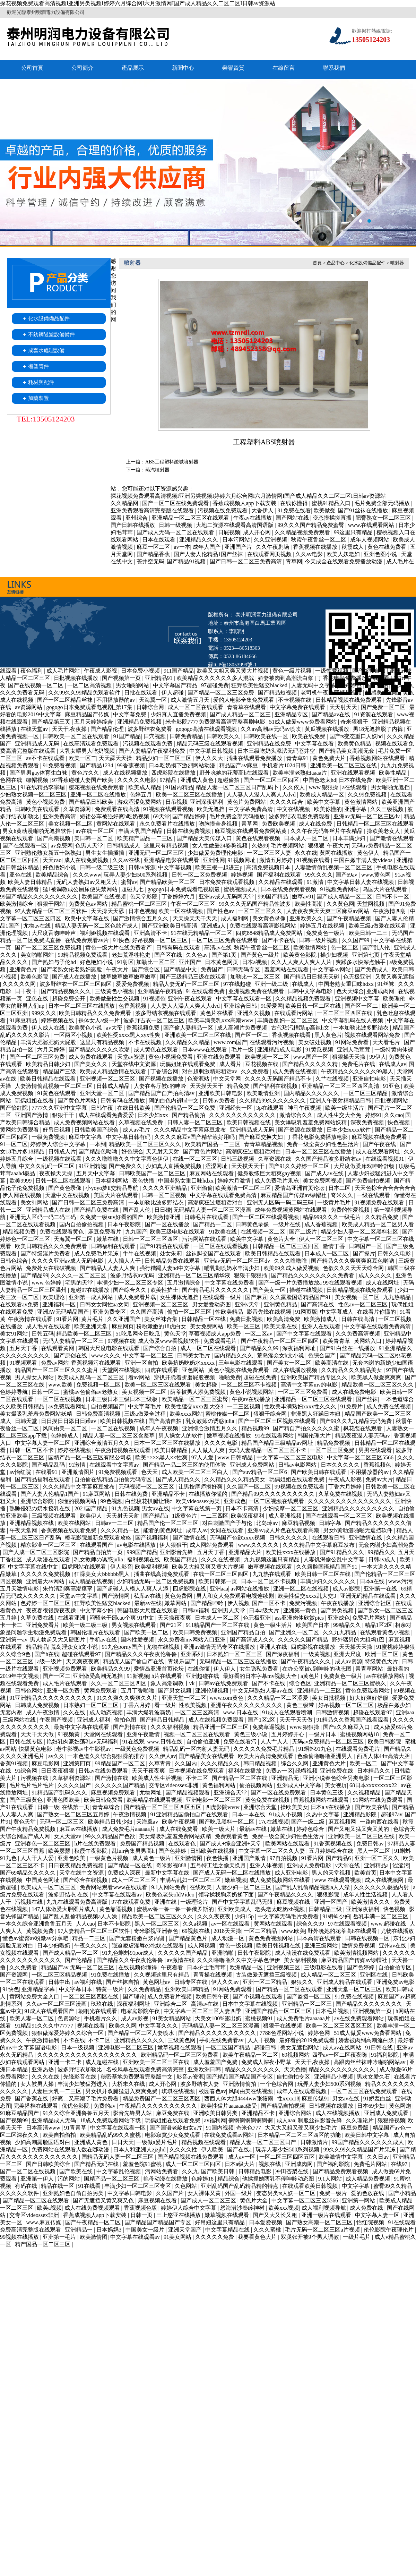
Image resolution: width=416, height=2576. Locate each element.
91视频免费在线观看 (380, 1202)
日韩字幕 (331, 1523)
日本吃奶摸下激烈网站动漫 (183, 765)
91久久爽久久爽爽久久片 (127, 1698)
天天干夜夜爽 (149, 1771)
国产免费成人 (372, 969)
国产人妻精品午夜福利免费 (153, 751)
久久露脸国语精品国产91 (301, 1297)
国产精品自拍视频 (283, 2106)
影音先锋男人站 (133, 2113)
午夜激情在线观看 (31, 1319)
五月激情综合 (184, 1283)
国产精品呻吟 (207, 1603)
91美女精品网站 (172, 2018)
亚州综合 (137, 518)
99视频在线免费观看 (300, 1487)
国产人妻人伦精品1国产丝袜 (209, 554)
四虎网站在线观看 (84, 1567)
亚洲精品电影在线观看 (172, 860)
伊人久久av (225, 1982)
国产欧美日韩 (218, 2171)
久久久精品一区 (121, 1530)
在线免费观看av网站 (229, 2135)
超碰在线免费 (260, 1377)
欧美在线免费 (309, 736)
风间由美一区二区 (65, 1428)
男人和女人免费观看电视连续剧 (235, 1596)
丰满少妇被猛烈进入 (83, 2084)
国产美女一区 (269, 1290)
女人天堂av (68, 1836)
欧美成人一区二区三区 (48, 1887)
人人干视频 (262, 2040)
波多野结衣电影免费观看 (300, 816)
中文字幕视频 (175, 867)
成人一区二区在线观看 (196, 707)
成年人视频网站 (370, 540)
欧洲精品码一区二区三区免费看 (180, 2055)
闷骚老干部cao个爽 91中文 (122, 1618)
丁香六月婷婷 (345, 1487)
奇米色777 (249, 2128)
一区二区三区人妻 (270, 853)
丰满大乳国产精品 (141, 831)
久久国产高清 (147, 1312)
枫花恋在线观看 (363, 1428)
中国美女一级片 (145, 2230)
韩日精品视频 (260, 1763)
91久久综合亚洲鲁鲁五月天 (77, 2113)
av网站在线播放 (250, 1589)
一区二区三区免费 (333, 1450)
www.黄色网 (376, 875)
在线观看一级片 (222, 1297)
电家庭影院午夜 (141, 2011)
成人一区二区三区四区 (193, 2164)
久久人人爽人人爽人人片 (302, 962)
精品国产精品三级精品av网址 (277, 1443)
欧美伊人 (91, 1516)
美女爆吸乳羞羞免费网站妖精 (311, 1122)
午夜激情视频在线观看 (123, 1450)
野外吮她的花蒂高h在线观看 (234, 773)
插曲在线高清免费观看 (162, 1574)
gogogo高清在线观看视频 (207, 729)
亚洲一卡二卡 (65, 2062)
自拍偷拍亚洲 (203, 1742)
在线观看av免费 (20, 1304)
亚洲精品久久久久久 (139, 2040)
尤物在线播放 (397, 1931)
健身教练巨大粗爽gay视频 (269, 1173)
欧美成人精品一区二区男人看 (378, 1224)
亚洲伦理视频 (212, 1691)
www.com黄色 (227, 1698)
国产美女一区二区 (290, 1363)
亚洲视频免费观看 (65, 1669)
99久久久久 (319, 875)
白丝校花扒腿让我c (149, 1501)
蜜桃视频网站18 (360, 1734)
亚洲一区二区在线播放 (98, 794)
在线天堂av (34, 729)
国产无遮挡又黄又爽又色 (104, 2200)
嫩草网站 (176, 1603)
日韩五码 (43, 1334)
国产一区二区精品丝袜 (65, 700)
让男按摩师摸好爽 (201, 1487)
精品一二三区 (89, 1938)
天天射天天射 (163, 1151)
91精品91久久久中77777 (45, 2026)
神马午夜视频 (305, 1108)
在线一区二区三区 (195, 1159)
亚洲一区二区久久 (377, 1858)
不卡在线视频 (145, 1042)
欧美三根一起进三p (219, 867)
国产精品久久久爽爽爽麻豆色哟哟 (353, 1261)
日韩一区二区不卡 (32, 1450)
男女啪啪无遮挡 (391, 787)
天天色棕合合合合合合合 (385, 1188)
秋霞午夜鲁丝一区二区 (319, 540)
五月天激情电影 (20, 1589)
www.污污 (400, 1581)
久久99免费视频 (368, 794)
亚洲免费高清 (60, 816)
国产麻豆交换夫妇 (261, 1137)
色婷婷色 (351, 685)
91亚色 (392, 1086)
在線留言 (283, 68)
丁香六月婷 (137, 1705)
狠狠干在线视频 (283, 2026)
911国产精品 (179, 671)
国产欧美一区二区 (147, 1632)
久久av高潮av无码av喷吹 (271, 729)
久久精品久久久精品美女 (352, 1370)
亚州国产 (190, 962)
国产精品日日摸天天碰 (312, 977)
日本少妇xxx (154, 1115)
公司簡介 (82, 68)
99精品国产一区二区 (120, 1763)
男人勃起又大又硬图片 (58, 1640)
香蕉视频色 (377, 1465)
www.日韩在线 (165, 1742)
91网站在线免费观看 (378, 1800)
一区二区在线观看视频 (221, 1246)
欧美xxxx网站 (186, 1414)
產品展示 (133, 68)
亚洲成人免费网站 (253, 1465)
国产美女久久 (91, 1064)
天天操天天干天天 (195, 918)
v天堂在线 (348, 1865)
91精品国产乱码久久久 (60, 1792)
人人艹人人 (274, 1742)
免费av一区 (279, 1771)
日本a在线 (373, 1581)
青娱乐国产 (182, 1661)
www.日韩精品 (235, 1457)
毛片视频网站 (288, 845)
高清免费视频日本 (269, 867)
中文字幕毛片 (145, 1406)
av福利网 (215, 2120)
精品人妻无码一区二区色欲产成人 (97, 926)
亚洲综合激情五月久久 (210, 1428)
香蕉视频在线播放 (316, 547)
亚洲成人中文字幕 (299, 1785)
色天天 (150, 1472)
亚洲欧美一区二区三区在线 (344, 765)
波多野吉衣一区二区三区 (154, 1020)
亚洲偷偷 (202, 1188)
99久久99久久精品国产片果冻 (360, 2149)
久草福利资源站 (72, 1778)
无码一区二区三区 (62, 1822)
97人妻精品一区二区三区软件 (51, 911)
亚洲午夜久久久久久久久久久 (247, 1705)
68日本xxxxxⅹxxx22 (373, 1785)
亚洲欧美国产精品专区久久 (315, 1377)
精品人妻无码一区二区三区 (187, 984)
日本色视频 (142, 911)
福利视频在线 (144, 1559)
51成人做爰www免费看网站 (303, 722)
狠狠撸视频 (391, 2120)
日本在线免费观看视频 (289, 889)
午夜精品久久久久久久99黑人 (358, 1071)
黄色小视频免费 (46, 802)
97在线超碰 (237, 984)
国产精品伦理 (107, 729)
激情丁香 (334, 1246)
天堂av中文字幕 (79, 1596)
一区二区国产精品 (228, 2047)
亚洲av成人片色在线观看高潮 (284, 1530)
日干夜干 (26, 991)
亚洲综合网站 (295, 2113)
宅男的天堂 (79, 1283)
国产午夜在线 (380, 1144)
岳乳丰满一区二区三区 (381, 1916)
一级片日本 (323, 1734)
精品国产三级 (60, 1071)
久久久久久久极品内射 (382, 1887)
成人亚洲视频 (285, 1516)
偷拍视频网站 (256, 1785)
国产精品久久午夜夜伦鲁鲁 (130, 1960)
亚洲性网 (214, 860)
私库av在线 (147, 1596)
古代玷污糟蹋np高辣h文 (301, 1028)
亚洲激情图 (189, 1858)
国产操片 (364, 1253)
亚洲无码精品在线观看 (368, 1596)
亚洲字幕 (356, 809)
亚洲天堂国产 (185, 2230)
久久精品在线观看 (281, 882)
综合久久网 (295, 1763)
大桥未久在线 (129, 2084)
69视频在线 (196, 1931)
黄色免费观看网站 (368, 1691)
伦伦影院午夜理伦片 (389, 2230)
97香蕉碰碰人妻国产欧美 (83, 780)
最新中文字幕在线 (168, 1873)
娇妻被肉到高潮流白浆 (286, 678)
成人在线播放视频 (296, 1370)
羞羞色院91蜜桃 (143, 2164)
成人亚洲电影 (292, 1873)
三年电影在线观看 (241, 1363)
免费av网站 (54, 1363)
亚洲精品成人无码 (38, 744)
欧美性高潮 (309, 904)
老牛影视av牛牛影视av (84, 1749)
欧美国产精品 (181, 1559)
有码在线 (26, 2186)
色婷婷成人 (65, 1436)
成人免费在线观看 (91, 1057)
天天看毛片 (386, 1042)
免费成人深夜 (124, 1873)
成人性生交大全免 (340, 1115)
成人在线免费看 (179, 1829)
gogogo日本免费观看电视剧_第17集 (90, 707)
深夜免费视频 (367, 1122)
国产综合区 (146, 969)
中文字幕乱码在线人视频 (353, 1020)
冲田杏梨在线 (292, 2171)
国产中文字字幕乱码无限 (243, 1902)
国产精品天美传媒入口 (204, 838)
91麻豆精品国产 (20, 2113)
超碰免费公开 (69, 998)
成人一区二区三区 (134, 1880)
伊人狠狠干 (173, 1545)
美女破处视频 (315, 1042)
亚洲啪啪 (223, 1953)
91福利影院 (385, 2055)
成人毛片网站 (63, 671)
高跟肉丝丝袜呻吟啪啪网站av (370, 2062)
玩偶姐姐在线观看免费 (188, 1064)
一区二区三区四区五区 (287, 2157)
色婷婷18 (203, 2179)
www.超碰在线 (389, 1924)
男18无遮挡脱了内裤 (378, 729)
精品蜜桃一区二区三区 (139, 904)
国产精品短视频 (278, 693)
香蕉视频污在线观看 (96, 1363)
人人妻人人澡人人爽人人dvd (261, 794)
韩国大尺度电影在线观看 (109, 1348)
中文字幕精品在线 (228, 2230)
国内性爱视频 (138, 1640)
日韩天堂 (26, 1421)
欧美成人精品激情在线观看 (114, 1071)
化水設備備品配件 (367, 262)
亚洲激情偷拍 (240, 2084)
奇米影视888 (172, 1865)
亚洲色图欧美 (63, 1800)
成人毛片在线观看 (49, 1326)
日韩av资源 (142, 867)
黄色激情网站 (361, 802)
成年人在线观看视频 (302, 2091)
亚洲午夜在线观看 (191, 998)
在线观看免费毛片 (358, 1749)
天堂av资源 (131, 1057)
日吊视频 (176, 802)
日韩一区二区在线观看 (63, 1181)
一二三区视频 (244, 1406)
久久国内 (186, 1763)
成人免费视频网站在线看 (85, 1122)
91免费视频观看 (118, 1472)
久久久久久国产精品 (303, 1640)
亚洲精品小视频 (334, 2077)
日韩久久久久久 (289, 1538)
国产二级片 (303, 1232)
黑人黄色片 (328, 1035)
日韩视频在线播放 (332, 2106)
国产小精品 (402, 2193)
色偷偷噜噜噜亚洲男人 (325, 1756)
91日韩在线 (379, 2047)
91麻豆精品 (23, 1020)
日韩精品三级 (326, 1909)
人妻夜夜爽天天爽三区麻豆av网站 (328, 911)
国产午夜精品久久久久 (286, 1894)
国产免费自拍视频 (368, 1181)
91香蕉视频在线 (333, 1843)
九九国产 (136, 1232)
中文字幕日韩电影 (130, 2193)
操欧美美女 (294, 1807)
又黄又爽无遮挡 (394, 977)
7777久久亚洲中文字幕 (60, 1108)
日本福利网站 (112, 1181)
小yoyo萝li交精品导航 (112, 1188)
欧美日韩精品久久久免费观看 (95, 1013)
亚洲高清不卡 (151, 933)
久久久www (87, 875)
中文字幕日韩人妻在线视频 (361, 882)
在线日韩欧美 (134, 1108)
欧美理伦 (395, 998)
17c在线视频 (274, 1822)
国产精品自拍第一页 (98, 1552)
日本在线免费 (356, 780)
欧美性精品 (393, 773)
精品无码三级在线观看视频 (210, 744)
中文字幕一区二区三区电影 (290, 1457)
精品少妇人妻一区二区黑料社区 (360, 1232)
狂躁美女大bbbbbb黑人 (102, 1574)
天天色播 (295, 2069)
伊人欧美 (213, 2149)
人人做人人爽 (208, 1450)
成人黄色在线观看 (157, 1049)
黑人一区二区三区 (157, 1924)
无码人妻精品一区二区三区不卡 (267, 1450)
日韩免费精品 (187, 736)
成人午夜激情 (43, 1712)
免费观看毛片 (220, 1341)
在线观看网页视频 (270, 554)
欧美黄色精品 (355, 744)
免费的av (105, 2106)
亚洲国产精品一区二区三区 (279, 2011)
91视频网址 (242, 860)
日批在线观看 (141, 693)
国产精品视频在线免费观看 (191, 2157)
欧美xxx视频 (283, 2208)
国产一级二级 (308, 1822)
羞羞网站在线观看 (287, 969)
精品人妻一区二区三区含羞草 (119, 1436)
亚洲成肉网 (381, 991)
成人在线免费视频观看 (92, 2208)
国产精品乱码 (49, 1465)
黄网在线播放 (337, 853)
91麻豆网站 (97, 1494)
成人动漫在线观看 (49, 1559)
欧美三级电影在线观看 (178, 1232)
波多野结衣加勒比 (80, 2069)
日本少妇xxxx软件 (349, 1130)
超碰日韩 (265, 2047)
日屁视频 (229, 532)
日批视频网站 (392, 1100)
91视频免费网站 (340, 889)
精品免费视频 (334, 1443)
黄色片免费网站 (247, 802)
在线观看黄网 (58, 1348)
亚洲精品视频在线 (32, 1523)
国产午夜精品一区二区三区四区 (280, 1341)
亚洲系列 (192, 1654)
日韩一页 (142, 2215)
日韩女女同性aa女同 (105, 1304)
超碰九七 (133, 889)
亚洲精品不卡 (168, 1494)
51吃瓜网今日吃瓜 (139, 1334)
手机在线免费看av (222, 2040)
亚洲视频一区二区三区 (108, 1079)
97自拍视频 (284, 1858)
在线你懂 (199, 1669)
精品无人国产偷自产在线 (134, 1661)
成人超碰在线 (102, 2062)
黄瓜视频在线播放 (327, 729)
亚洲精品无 (285, 1778)
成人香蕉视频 (321, 1224)
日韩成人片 (62, 1151)
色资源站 (199, 1079)
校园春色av (212, 2091)
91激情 (316, 882)
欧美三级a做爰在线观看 (378, 926)
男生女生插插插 (105, 853)
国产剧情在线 (130, 1727)
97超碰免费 (215, 685)
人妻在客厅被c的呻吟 (161, 1086)
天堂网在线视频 (122, 1370)
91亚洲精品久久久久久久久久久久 (51, 1698)
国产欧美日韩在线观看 (319, 1472)
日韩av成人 (382, 1559)
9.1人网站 (330, 2179)
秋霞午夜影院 (91, 1851)
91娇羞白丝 (377, 2098)
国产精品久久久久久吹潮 (100, 1049)
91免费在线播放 (111, 1975)
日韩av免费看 (219, 1100)
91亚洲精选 (92, 1166)
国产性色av (221, 911)
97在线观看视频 (348, 1924)
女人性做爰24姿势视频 (220, 845)
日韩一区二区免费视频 (200, 875)
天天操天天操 (356, 1647)
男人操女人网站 (35, 1377)
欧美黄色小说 (86, 1028)
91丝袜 (387, 984)
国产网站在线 (293, 518)
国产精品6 (339, 1858)
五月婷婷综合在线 (332, 1851)
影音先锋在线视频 (270, 1312)
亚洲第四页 (77, 1763)
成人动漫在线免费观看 (303, 1953)
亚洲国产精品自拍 (244, 1632)
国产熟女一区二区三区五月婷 (74, 1814)
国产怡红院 (14, 1108)
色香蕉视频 (133, 1006)
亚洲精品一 (79, 2230)
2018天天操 (227, 1931)
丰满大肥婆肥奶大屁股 (48, 1042)
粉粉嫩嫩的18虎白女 (162, 1326)
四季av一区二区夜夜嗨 (340, 2055)
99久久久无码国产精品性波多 (255, 904)
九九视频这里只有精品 (272, 1559)
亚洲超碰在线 (203, 1676)
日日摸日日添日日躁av (69, 1421)
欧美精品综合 (52, 875)
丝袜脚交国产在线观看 (214, 1253)
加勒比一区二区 (156, 962)
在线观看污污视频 (272, 1042)
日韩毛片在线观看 (207, 1217)
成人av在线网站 (343, 2047)
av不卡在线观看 (46, 758)
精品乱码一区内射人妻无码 (197, 1749)
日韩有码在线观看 (179, 947)
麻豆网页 (123, 1326)
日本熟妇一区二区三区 (235, 1654)
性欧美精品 (229, 1312)
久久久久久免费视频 (46, 1574)
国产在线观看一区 (25, 845)
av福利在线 (88, 1982)
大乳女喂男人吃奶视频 (87, 751)
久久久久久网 (19, 984)
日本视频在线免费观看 (197, 1771)
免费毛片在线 (359, 1064)
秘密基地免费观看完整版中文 (137, 2077)
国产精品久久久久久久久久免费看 (313, 1275)
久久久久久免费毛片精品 (264, 1749)
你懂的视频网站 (78, 1501)
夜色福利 (32, 671)
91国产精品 (127, 736)
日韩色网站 (29, 1691)
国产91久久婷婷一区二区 (299, 1166)
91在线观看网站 (275, 1436)
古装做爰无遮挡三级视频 (267, 1975)
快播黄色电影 (36, 1749)
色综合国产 (322, 1355)
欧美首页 (365, 1873)
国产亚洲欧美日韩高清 (170, 926)
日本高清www (44, 2128)
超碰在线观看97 (82, 1654)
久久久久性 (184, 2149)
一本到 (97, 1144)
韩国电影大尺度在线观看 (148, 1610)
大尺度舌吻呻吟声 (54, 933)
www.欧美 (61, 1385)
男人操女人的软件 (181, 1436)
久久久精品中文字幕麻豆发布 (190, 1130)
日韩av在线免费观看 (224, 1683)
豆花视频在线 (262, 1064)
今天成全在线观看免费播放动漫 (344, 561)
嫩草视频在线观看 (271, 1567)
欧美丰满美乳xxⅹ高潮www (221, 1020)
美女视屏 (336, 1785)
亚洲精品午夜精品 (160, 991)
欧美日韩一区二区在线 (313, 1006)
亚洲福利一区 (59, 1304)
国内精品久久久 (234, 1355)
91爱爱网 (272, 1006)
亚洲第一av (13, 1640)
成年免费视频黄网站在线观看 (291, 1210)
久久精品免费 (382, 1217)
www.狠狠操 (324, 787)
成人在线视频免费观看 (216, 1720)
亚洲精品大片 (245, 1552)
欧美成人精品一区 (322, 794)
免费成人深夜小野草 (267, 2062)
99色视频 (112, 1501)
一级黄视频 (317, 1654)
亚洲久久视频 (254, 1013)
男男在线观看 (375, 1450)
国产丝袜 (367, 1399)
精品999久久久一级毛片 (332, 1217)
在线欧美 (201, 1887)
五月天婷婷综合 (94, 722)
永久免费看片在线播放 (167, 824)
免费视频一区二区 (99, 1385)
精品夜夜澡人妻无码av (363, 1436)
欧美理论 (54, 1297)
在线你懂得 (294, 503)
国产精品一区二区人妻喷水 (141, 2033)
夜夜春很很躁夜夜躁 (51, 1610)
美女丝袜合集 (161, 1319)
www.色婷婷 (47, 1283)
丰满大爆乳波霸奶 (149, 1712)
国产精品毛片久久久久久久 (216, 1290)
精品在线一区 (58, 2186)
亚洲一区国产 (331, 1902)
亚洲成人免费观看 (387, 2113)
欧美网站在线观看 (288, 1843)
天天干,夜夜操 (70, 729)
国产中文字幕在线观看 (304, 1334)
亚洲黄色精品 (281, 1304)
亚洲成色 (235, 1501)
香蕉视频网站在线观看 (377, 758)
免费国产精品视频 (143, 1843)
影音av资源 (190, 2077)
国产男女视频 (175, 1691)
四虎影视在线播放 (314, 1647)
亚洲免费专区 (110, 1312)
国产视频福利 (152, 1538)
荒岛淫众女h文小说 (281, 1355)
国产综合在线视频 (86, 1880)
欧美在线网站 (75, 1523)
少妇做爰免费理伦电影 (216, 853)
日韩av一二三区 (115, 1523)
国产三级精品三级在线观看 (194, 977)
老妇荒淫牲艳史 (132, 955)
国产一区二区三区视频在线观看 (277, 1421)
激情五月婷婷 (276, 860)
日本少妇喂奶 (54, 1945)
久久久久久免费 (215, 2237)
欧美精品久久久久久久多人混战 (215, 678)
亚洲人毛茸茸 (354, 1049)
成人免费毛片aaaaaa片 (129, 1829)
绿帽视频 (38, 780)
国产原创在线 (71, 1355)
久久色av (197, 955)
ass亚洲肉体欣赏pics (300, 1618)
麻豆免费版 (355, 2128)
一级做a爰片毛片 (157, 2142)
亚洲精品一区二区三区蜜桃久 (351, 1683)
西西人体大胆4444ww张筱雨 (239, 2098)
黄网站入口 (368, 1341)
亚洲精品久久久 (199, 540)
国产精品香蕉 (154, 554)
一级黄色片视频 (109, 1858)
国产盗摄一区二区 (309, 1996)
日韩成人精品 (113, 1086)
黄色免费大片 (329, 758)
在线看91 (47, 1472)
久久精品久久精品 (188, 1042)
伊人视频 (238, 1603)
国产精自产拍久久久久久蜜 (307, 1428)
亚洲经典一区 (236, 1108)
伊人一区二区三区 (322, 1239)
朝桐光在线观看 (98, 2011)
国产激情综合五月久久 (141, 918)
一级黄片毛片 (334, 1202)
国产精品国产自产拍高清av (162, 1093)
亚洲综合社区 (375, 1603)
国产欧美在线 (372, 1807)
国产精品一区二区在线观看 (290, 1989)
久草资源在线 (275, 1159)
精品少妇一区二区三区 (164, 758)
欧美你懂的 (328, 809)
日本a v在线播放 (331, 1807)
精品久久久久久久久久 (253, 2069)
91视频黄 (69, 1734)
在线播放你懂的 (209, 1494)
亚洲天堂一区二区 (102, 1093)
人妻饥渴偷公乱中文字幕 (334, 1559)
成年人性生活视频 (366, 1894)
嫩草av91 (303, 896)
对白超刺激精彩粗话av (210, 1071)
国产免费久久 (126, 1166)
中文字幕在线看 (315, 744)
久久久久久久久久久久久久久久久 (350, 1501)
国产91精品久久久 (342, 1552)
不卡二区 (197, 1778)
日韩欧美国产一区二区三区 (153, 1173)
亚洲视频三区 (284, 1967)
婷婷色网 (319, 2033)
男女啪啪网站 (133, 685)
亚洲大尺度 (348, 1654)
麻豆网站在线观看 (212, 1173)
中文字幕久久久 (159, 2026)
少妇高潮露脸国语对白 (43, 2142)
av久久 (56, 1756)
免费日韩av (370, 1843)
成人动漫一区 (228, 1938)
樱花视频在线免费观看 (97, 787)
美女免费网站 (207, 1326)
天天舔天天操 (116, 758)
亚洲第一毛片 (60, 2237)
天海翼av (147, 1822)
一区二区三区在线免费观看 (365, 2091)
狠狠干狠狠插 (251, 1275)
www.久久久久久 (259, 1545)
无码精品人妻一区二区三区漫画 (212, 1210)
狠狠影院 (328, 1894)
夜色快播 (144, 1181)
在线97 (400, 2164)
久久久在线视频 (221, 1559)
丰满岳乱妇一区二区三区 (288, 1020)
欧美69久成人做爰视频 (291, 1268)
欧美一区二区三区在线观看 (158, 1385)
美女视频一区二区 (71, 824)
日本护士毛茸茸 (207, 1967)
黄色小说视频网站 (252, 1392)
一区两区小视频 (74, 1035)
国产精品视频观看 (188, 1792)
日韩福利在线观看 (114, 1246)
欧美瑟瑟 (60, 1851)
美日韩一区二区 (94, 838)
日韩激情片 (314, 2142)
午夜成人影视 (101, 671)
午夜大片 (338, 845)
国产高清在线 (318, 1304)
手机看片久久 (101, 2018)
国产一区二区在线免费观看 (176, 503)
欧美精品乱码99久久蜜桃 (111, 2135)
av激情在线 (180, 1960)
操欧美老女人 (384, 831)
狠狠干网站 (51, 904)
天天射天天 (343, 707)
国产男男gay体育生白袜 (39, 773)
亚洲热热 (43, 2069)
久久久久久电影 (137, 780)
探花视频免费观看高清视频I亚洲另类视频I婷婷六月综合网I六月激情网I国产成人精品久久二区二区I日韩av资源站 (137, 3)
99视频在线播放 (20, 2237)
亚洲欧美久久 (306, 918)
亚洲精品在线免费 (270, 744)
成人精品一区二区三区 (329, 1975)
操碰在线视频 (306, 1290)
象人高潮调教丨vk (173, 1683)
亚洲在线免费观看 (219, 1057)
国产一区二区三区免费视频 (49, 947)
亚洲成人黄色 (197, 780)
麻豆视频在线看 (158, 2200)
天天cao (52, 860)
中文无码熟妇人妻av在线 (263, 1691)
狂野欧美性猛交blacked (260, 685)
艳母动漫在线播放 (166, 2179)
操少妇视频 (334, 955)
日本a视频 (255, 962)
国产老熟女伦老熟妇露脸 (72, 969)
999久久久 (44, 1013)
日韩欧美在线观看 (38, 809)
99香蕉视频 (131, 765)
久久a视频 (196, 1924)
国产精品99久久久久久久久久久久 (273, 1494)
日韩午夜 (102, 1108)
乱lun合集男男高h (134, 1851)
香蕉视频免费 (143, 1028)
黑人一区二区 (374, 1851)
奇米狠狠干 (355, 722)
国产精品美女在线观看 (207, 1756)
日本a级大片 (264, 1610)
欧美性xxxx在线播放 (291, 1552)
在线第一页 (75, 1807)
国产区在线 (168, 955)
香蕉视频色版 (141, 2208)
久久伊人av (162, 1756)
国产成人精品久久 (179, 1479)
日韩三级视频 (238, 1159)
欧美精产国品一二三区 (145, 838)
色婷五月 (141, 794)
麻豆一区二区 (154, 547)
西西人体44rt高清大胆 (384, 1756)
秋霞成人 (353, 547)
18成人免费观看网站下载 (111, 2120)
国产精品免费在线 (97, 1210)
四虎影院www (223, 1807)
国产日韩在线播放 (133, 525)
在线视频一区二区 (263, 1232)
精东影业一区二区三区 (48, 1545)
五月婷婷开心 (288, 1734)
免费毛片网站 (369, 1618)
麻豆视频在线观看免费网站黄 (251, 831)
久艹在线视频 (332, 1079)
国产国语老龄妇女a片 (176, 2128)
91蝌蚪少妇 (336, 1916)
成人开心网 (257, 532)
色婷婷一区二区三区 (46, 1603)
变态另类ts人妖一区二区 (286, 2193)
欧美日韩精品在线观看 (48, 1079)
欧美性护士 (165, 1290)
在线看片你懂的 (377, 1312)
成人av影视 (135, 2018)
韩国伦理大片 (314, 1436)
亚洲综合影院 (37, 1501)
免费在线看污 (240, 1742)
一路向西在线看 (380, 1822)
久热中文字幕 (323, 1814)
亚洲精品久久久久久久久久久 (359, 1508)
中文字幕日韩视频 (212, 751)
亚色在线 (21, 875)
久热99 (260, 845)
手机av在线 (103, 1640)
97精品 (169, 780)
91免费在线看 (294, 510)
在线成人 (303, 984)
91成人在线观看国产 (50, 2011)
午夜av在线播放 (253, 518)
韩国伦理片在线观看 (96, 1632)
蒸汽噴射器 (157, 469)
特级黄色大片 (382, 1661)
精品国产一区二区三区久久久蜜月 (57, 1370)
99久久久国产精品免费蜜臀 (312, 525)
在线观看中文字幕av (114, 1465)
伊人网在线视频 (22, 1195)
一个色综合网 (277, 2084)
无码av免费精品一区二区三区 (328, 1742)
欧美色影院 (35, 977)
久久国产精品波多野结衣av (329, 1159)
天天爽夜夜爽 (83, 1661)
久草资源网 (77, 809)
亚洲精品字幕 (38, 1989)
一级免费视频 (49, 1137)
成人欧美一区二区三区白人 (195, 1472)
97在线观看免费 (132, 1902)
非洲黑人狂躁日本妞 (316, 1414)
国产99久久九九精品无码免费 (356, 1421)
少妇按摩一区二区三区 (291, 1508)
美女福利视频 (301, 1960)
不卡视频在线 (295, 700)
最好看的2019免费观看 (307, 2040)
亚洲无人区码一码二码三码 (281, 1202)
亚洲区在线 (374, 1975)
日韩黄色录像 (253, 1224)
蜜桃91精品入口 (332, 503)
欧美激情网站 (310, 947)
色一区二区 (345, 947)
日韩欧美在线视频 (213, 1851)
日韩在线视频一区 (368, 1938)
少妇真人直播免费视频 (178, 714)
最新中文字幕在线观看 (82, 1727)
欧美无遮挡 (211, 809)
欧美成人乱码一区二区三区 (91, 1377)
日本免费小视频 (141, 671)
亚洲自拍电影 (370, 1079)
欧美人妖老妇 (344, 554)
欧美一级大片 (219, 1829)
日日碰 (162, 1210)
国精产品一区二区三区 (112, 2179)
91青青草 (76, 2128)
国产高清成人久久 (253, 1640)
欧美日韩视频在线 (249, 1122)
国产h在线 (46, 1654)
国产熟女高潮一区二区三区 (320, 2222)
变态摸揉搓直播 (333, 518)
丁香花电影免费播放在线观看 (354, 678)
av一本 (182, 547)
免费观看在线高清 (118, 809)
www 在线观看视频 (338, 1880)
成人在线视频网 (385, 1880)
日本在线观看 (159, 540)
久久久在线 (46, 2077)
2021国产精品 (91, 1508)
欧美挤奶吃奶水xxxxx (189, 1363)
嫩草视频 (236, 1880)
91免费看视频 (60, 765)
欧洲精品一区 (246, 1967)
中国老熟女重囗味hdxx (346, 984)
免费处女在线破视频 (51, 1268)
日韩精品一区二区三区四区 (286, 1246)
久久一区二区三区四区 (119, 1683)
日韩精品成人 (124, 845)
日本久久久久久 (341, 1465)
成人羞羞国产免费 (216, 2062)
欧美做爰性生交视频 (115, 998)
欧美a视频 (49, 2208)
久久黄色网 (340, 904)
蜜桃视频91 (259, 2018)
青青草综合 (106, 1807)
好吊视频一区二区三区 (160, 940)
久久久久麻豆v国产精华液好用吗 (195, 1137)
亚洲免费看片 (43, 1625)
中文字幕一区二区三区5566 (361, 1457)
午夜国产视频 (57, 1720)
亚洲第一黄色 (300, 1610)
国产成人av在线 (325, 1173)
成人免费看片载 (137, 1297)
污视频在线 (35, 1778)
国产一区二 (56, 1676)
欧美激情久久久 (371, 1902)
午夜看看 (172, 1967)
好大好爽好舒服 (369, 1698)
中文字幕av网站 (332, 969)
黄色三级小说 (251, 1734)
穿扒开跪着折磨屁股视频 (185, 1377)
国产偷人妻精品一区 (189, 1028)
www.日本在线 (241, 1712)
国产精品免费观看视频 (341, 2171)
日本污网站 (236, 540)
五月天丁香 (23, 1348)
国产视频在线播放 (162, 1079)
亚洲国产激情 (32, 1115)
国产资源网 (14, 1975)
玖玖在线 (102, 2004)
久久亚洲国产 (124, 1319)
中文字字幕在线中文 (33, 1567)
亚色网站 (194, 1370)
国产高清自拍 (165, 1421)
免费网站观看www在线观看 (114, 1887)
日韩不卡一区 (393, 896)
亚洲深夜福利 (207, 802)
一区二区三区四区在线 (345, 1013)
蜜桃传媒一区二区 (228, 1414)
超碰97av (391, 1814)
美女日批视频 (329, 1698)
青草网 (294, 561)
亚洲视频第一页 (373, 2011)
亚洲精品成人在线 (49, 1210)
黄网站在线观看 (116, 824)
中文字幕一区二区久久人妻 (272, 1851)
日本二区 (340, 1188)
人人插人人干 (124, 1261)
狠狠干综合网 (270, 1414)
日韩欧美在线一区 (266, 736)
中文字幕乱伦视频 (119, 2171)
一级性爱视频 (332, 671)
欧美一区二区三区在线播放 (190, 794)
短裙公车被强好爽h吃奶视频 (115, 816)
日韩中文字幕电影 (310, 991)
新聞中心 (183, 68)
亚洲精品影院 (360, 1814)
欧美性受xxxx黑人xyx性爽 (129, 1035)
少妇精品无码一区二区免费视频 (156, 1581)
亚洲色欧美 (72, 1858)
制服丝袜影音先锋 (321, 2120)
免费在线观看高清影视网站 (263, 926)
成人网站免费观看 (212, 1545)
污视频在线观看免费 (148, 744)
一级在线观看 (374, 1195)
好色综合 (132, 1151)
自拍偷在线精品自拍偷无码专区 (113, 1479)
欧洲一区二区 (382, 1654)
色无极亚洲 (357, 977)
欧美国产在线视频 (104, 896)
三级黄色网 (182, 2040)
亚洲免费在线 (337, 1771)
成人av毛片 (137, 1130)
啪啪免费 (230, 1377)
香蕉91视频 (14, 1763)
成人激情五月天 (191, 700)
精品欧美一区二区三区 (84, 1334)
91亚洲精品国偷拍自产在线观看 (189, 1814)
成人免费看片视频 (170, 1996)
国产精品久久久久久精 (310, 1064)
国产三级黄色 (26, 1800)
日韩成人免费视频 (38, 1705)
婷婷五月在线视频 (323, 926)
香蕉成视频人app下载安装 (245, 503)
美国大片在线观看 (116, 1195)
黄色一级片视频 (292, 671)
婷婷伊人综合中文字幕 (58, 1144)
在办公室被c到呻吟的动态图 (317, 1669)
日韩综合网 (150, 707)
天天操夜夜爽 (175, 1618)
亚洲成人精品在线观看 (345, 1982)
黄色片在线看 (217, 1013)
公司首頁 (32, 68)
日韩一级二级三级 (102, 867)
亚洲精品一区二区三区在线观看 (191, 518)
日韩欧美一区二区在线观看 (77, 736)
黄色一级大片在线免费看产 (119, 947)
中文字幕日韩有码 (129, 1137)
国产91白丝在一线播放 (348, 1348)
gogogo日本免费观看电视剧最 (184, 889)
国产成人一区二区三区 (209, 2200)
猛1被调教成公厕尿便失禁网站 (81, 889)
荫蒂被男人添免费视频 (198, 1392)
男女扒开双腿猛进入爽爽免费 (122, 2091)
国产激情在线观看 (392, 838)
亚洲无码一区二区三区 (156, 853)
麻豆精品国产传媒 (88, 714)
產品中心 (336, 262)
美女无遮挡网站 (300, 2047)
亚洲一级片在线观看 (327, 2215)
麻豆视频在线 (294, 1902)
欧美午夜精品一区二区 (251, 2055)
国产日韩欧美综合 (49, 2164)
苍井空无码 (150, 561)
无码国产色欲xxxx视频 (238, 1538)
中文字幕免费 (130, 714)
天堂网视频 (371, 904)
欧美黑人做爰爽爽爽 (376, 1377)
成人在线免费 (316, 824)
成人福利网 (235, 918)
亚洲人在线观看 (322, 1326)
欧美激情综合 (17, 904)
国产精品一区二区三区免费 (221, 693)
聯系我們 (334, 68)
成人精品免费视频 (368, 2179)
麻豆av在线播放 (79, 1829)
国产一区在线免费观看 (279, 1792)
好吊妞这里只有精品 (220, 2222)
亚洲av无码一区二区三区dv (367, 816)
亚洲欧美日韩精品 (187, 1989)
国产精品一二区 (213, 1224)
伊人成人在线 (49, 1028)
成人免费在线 (367, 2208)
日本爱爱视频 (266, 2222)
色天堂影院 (144, 896)
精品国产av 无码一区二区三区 (78, 1967)
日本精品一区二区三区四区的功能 (300, 2135)
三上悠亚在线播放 (179, 2215)
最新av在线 (148, 1603)
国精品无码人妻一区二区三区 (118, 2157)
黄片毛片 (93, 1319)
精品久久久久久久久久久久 (342, 2069)
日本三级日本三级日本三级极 (122, 1399)
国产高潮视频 (54, 838)
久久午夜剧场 (273, 547)
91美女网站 (178, 2237)
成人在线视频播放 (126, 773)
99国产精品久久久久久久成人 (368, 2142)
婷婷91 (373, 1115)
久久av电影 (309, 554)
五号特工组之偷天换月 (218, 1865)
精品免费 (239, 1086)
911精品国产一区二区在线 (218, 1625)
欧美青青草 (337, 1341)
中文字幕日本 (76, 1989)
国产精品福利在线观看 (43, 1479)
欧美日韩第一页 (218, 1581)
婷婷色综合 (311, 1829)
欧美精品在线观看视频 (155, 1800)
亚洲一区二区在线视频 (301, 1589)
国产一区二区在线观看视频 (266, 1217)
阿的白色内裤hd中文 (174, 1100)
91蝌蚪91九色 (315, 1749)
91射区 (125, 962)
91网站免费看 (352, 1042)
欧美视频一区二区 (268, 1057)
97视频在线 (121, 1341)
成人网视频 (202, 1945)
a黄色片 (311, 1676)
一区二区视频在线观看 (277, 1501)
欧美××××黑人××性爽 (162, 1457)
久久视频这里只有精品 (162, 1975)
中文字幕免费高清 (251, 809)
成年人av (197, 1530)
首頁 (317, 262)
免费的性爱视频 (351, 1210)
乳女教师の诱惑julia (210, 1421)
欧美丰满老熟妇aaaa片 (300, 773)
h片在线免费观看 (95, 1843)
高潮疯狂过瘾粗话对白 (254, 1151)
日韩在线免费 (131, 1494)
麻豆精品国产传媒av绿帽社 (294, 1195)
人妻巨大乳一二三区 (57, 2091)
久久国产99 (356, 940)
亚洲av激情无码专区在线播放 (220, 1647)
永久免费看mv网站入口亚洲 (192, 1640)
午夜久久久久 (91, 1945)
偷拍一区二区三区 (190, 1312)
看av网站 (139, 1377)
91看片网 (67, 1319)
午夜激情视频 (130, 1814)
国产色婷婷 (173, 1851)
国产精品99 (34, 1275)
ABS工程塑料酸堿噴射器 (171, 461)
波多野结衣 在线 (69, 1894)
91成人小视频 (286, 1814)
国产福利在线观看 (280, 875)
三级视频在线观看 (54, 1516)
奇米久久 (342, 1195)
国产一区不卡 (269, 1603)
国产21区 (171, 1625)
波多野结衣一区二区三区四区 (76, 984)
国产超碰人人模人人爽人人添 (133, 1589)
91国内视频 (220, 2128)
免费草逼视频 (269, 1727)
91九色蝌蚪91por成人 (128, 1953)
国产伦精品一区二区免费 (185, 1108)
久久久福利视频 (170, 1727)
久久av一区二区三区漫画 (57, 2004)
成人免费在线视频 (295, 1071)
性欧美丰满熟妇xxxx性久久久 (301, 1406)
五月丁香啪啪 (138, 1691)
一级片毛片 (357, 2237)
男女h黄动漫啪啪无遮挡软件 (37, 831)
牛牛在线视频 (140, 1253)
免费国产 (212, 969)
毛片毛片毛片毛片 (32, 1785)
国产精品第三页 (52, 722)
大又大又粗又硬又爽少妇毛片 (301, 2128)
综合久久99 (311, 1924)
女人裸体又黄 (205, 2193)
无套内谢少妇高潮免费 (386, 1545)
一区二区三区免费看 (303, 1392)
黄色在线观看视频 (258, 838)
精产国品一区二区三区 (43, 2244)
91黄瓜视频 (320, 1049)
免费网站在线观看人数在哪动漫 (71, 2149)
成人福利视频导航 (324, 2208)
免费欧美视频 (279, 824)
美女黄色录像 (269, 918)
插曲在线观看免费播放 (255, 758)
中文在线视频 (294, 809)
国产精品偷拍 (189, 1115)
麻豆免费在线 (173, 2113)
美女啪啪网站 (37, 955)
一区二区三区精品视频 (60, 1975)
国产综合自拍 (160, 1348)
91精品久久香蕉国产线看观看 (353, 1720)
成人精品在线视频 (91, 1581)
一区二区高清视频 (90, 685)
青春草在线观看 (247, 707)
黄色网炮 (401, 2106)
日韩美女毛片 (194, 1355)
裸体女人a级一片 (99, 1020)
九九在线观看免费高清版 (77, 1902)
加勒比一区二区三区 (255, 977)
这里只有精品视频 (167, 845)
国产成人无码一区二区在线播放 (232, 1873)
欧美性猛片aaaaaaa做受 (229, 2106)
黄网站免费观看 (20, 1130)
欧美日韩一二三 (369, 933)
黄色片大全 (281, 1239)
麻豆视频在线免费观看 (380, 1137)
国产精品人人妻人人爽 (108, 1268)
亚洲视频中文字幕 (358, 998)
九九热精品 (397, 1297)
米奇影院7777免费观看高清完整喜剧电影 (216, 722)
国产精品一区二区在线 (240, 1778)
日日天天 (123, 2142)
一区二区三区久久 (261, 911)
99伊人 (378, 1057)
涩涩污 (400, 1865)
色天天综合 (350, 991)
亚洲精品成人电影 (280, 1049)
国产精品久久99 (260, 1348)
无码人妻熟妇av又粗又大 (87, 882)
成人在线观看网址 (378, 1151)
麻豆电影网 (46, 1763)
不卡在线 (74, 2040)
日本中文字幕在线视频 (250, 2004)
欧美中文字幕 (324, 802)
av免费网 (61, 845)
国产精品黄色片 (188, 1938)
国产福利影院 (334, 2164)
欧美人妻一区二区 (32, 2018)
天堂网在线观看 (104, 1734)
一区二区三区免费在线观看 (225, 940)
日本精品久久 (374, 1771)
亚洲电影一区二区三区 (214, 1800)
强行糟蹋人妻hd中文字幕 (170, 1268)
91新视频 (138, 1676)
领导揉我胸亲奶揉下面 (226, 1894)
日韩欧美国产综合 (97, 1130)
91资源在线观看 (374, 714)
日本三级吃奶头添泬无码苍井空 (277, 751)
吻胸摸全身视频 (219, 824)
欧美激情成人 (321, 1319)
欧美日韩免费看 (104, 1800)
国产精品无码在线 (97, 2164)
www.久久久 (106, 1355)
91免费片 (352, 1406)
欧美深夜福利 (248, 1516)
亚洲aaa (219, 1589)
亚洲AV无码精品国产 (63, 1312)
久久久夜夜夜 (214, 1916)
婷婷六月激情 (234, 1181)
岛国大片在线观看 (385, 889)
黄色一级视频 (236, 1945)
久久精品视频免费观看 (303, 532)
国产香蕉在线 (32, 2098)
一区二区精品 (261, 1931)
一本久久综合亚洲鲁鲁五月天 (36, 1924)
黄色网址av (157, 1982)
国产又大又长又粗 (275, 2215)
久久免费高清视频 (358, 1334)
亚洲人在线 (273, 1647)
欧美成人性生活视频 (157, 1778)
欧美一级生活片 (345, 1108)
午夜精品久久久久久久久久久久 (158, 2106)
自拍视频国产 (108, 1406)
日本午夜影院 (124, 1224)
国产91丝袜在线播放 (363, 510)
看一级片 (165, 1705)
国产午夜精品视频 (349, 918)
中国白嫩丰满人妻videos (363, 860)
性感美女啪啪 (382, 693)
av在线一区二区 (95, 831)
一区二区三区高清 (197, 1712)
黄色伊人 (369, 853)
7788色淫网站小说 (282, 2033)
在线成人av (392, 1064)
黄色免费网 (179, 1596)
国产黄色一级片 (261, 955)
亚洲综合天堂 (231, 1792)
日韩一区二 (46, 1392)
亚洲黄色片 (23, 969)
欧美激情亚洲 (263, 1093)
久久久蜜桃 (268, 2230)
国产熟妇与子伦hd (54, 962)
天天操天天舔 (108, 911)
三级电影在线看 (324, 1967)
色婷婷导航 (14, 1392)
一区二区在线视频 (60, 1399)
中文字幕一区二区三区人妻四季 (203, 2011)
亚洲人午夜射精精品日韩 (341, 1100)
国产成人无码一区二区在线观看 (176, 532)
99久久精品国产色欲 (111, 1836)
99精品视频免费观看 (83, 955)
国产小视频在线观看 (258, 1996)
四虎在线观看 (162, 1370)
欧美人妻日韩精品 (31, 882)
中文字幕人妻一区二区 (43, 1443)
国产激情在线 (190, 1538)
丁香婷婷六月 (179, 896)
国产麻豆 (256, 1297)
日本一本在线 (249, 1814)
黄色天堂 (175, 1334)
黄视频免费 (40, 1931)
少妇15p (244, 1916)
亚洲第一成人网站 (91, 1297)
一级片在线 (287, 1224)
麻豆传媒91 (315, 2098)
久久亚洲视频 (271, 540)
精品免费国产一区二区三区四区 (162, 2098)
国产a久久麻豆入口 (347, 1727)
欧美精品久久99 (111, 1669)
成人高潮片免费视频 (242, 1028)
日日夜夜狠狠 (58, 1771)
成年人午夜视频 (159, 1428)
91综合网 (26, 1771)
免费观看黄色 (232, 1836)
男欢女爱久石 (374, 2077)
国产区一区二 (362, 1006)
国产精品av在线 (332, 714)
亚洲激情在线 (366, 1538)
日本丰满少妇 (349, 838)
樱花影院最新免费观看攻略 (99, 1538)
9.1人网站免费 (169, 1887)
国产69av (347, 875)
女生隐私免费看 (260, 1669)
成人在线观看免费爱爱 (106, 1115)
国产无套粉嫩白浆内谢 (137, 1938)
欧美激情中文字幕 (341, 2157)
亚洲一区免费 (63, 1691)
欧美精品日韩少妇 (49, 1064)
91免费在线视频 (355, 1996)
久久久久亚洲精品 (165, 1188)
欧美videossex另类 (198, 1501)
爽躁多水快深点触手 (361, 962)
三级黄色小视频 (115, 991)
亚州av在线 (393, 1945)
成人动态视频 (106, 1712)
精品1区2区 (378, 1625)
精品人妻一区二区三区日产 (263, 2142)
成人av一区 (242, 2157)
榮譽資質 (233, 68)
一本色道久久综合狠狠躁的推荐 (106, 1756)
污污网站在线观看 (205, 1239)
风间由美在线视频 (251, 2091)
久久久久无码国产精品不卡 (279, 1079)
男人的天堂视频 (332, 1873)
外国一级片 (239, 2193)
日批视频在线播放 (76, 678)
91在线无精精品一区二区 (202, 933)
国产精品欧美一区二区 (168, 882)
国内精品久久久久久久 (312, 1093)
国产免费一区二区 (384, 707)
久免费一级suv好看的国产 (112, 1217)
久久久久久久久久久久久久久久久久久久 (87, 2055)
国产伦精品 (79, 1960)
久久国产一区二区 (249, 1487)
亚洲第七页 (366, 955)
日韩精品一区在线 (204, 1319)
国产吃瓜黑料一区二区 (227, 1822)
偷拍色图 (126, 1720)
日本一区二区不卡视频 (269, 1581)
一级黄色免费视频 (138, 1749)
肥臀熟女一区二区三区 (383, 518)
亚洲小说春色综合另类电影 (337, 1778)
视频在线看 (91, 2026)
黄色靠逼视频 (116, 1909)
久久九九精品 (340, 1632)
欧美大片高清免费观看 (266, 1756)
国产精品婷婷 (189, 816)
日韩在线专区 (26, 1742)
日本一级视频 (78, 2047)
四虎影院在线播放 (174, 773)
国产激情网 (116, 1596)
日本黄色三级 (327, 1792)
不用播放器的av (116, 700)
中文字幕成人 (337, 1312)
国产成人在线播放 (75, 977)
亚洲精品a (377, 1865)
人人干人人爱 (37, 1858)
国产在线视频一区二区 (36, 685)
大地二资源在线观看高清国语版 (235, 525)
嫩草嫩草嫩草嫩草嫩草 (129, 977)
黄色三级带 (300, 1705)
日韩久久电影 (395, 1253)
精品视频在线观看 (204, 2142)
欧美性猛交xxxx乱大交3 (195, 1406)
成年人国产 (207, 547)
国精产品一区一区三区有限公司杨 (90, 1457)
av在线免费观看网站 (359, 2018)
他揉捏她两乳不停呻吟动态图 (278, 2179)
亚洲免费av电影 (395, 1982)
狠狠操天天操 (349, 1057)
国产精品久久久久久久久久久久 (217, 2033)
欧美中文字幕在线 (88, 918)
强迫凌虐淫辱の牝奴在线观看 (148, 1945)
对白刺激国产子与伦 (227, 1523)
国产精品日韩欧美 (91, 802)
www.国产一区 (311, 1057)
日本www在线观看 (205, 1049)
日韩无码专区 (244, 969)
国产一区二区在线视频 (28, 2171)
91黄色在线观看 (57, 1093)
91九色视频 (125, 1508)
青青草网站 (369, 1669)
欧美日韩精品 (171, 1450)
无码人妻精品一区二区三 (74, 1341)
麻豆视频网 (342, 1822)
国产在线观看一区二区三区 (339, 1516)
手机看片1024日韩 (284, 765)
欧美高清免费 (284, 1319)
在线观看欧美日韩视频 (310, 2186)
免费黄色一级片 (326, 933)
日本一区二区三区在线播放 (82, 1006)
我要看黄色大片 (258, 2237)
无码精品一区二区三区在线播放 (238, 1661)
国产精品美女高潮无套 (347, 751)
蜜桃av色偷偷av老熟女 (91, 1392)
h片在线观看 (167, 1676)
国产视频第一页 (122, 678)
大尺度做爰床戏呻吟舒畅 (364, 1166)
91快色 (121, 940)
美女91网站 (35, 1202)
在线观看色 (182, 1843)
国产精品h (156, 1516)
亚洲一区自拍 (142, 1363)
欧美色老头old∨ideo (171, 1894)
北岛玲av (267, 1523)
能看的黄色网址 (163, 1530)
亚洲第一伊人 (37, 2179)
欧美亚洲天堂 (91, 1326)
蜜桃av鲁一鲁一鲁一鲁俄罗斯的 (176, 1909)
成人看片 (231, 1064)
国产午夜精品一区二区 (93, 2222)
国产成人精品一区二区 (345, 896)
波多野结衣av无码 (133, 1275)
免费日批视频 (246, 1319)
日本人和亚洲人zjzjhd (140, 2149)
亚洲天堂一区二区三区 (354, 1989)
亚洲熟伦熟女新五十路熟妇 (49, 853)
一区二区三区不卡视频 (249, 1385)
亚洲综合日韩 (241, 1006)
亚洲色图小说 (381, 554)
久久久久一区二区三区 (79, 1275)
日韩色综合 (14, 1261)
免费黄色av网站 (89, 904)
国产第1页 (224, 955)
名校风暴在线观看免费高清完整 (145, 2069)
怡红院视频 (370, 2222)
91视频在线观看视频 (168, 809)
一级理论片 (194, 1902)
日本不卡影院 (114, 1924)
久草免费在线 (37, 1618)
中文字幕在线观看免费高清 (224, 1195)
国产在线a (240, 2149)
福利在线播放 (245, 1771)
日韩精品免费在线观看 (173, 1261)
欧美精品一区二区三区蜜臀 (195, 1399)
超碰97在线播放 (90, 1290)
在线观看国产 (97, 1545)
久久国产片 (170, 2193)
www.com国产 (230, 1042)
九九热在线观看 (272, 1574)
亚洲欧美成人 (235, 1909)
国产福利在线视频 (276, 1086)
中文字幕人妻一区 (378, 2215)
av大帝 (115, 1028)
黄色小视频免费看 (171, 1057)
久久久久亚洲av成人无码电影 (68, 1261)
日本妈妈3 (109, 2230)
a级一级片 (50, 1661)
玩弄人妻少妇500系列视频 (136, 875)
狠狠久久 (302, 1982)
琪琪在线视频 (179, 2091)
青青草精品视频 (264, 1144)
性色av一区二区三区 (363, 1304)
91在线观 (133, 1742)
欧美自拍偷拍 (60, 2135)
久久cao (393, 1115)
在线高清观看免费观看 (91, 744)
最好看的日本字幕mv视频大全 (260, 1676)
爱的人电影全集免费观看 (244, 700)
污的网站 (69, 2179)
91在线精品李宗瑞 (43, 787)
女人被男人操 (37, 2084)
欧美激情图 (93, 2237)
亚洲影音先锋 (177, 1552)
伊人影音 (121, 1567)
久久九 (190, 2171)
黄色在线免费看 (387, 547)
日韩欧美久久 (224, 736)
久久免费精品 (145, 1989)
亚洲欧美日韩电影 (221, 1093)
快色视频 (399, 1122)
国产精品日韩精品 (163, 1720)
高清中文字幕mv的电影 (309, 1385)
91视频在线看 (313, 860)
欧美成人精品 (145, 787)
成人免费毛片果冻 (277, 1181)
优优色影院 (76, 2106)
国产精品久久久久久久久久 (370, 2004)
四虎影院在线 (190, 1589)
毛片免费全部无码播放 (382, 503)
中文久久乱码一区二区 (47, 1166)
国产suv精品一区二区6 (260, 1472)
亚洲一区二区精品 (265, 1982)
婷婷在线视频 (75, 1450)
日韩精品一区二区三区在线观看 (375, 824)
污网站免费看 (162, 2171)
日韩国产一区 (366, 1246)
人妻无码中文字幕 (314, 685)
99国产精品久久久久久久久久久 (39, 896)
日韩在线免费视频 (189, 831)
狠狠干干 (64, 1115)
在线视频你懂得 (138, 1967)
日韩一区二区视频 (165, 1195)
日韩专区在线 (191, 1982)
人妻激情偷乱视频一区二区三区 (334, 867)
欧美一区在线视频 (181, 911)
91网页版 (306, 1312)
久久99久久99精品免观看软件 (85, 693)
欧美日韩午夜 (213, 1996)
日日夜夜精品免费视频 (76, 1865)
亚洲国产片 (238, 547)
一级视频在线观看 (60, 1159)
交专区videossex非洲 (174, 1785)
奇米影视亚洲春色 (157, 1931)
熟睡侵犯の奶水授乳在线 (40, 1508)
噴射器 (397, 262)
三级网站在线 (19, 1720)
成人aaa (286, 2120)
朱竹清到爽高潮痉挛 (68, 1589)
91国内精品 (179, 787)
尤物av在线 (37, 926)
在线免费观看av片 (87, 940)
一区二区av (259, 1334)
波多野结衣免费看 (150, 729)
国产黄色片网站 (78, 1100)
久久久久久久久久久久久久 (243, 1115)
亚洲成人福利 (94, 1720)
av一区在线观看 (231, 1924)
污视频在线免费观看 (223, 510)
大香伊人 (263, 510)
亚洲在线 (166, 1902)
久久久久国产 (75, 1785)
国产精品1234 (97, 765)
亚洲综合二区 (171, 2004)
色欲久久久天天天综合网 (354, 1268)
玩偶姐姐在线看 (35, 1100)
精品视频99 (255, 1428)
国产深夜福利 (283, 1654)
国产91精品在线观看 (165, 1246)
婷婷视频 (242, 875)
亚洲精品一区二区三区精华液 (195, 1275)
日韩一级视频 (176, 525)
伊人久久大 (209, 758)
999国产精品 (273, 896)
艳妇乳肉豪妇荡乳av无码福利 (83, 1742)
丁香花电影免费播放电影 (318, 1137)
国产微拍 (377, 685)
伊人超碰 (173, 693)
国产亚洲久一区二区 (294, 1632)
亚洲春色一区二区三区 (43, 1843)
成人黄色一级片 (152, 1858)
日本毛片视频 (332, 2011)
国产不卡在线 (279, 940)
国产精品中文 (181, 969)
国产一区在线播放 (168, 1224)
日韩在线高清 (358, 1319)
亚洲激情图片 (78, 1472)
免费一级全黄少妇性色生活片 (323, 1144)
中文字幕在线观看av (117, 1894)
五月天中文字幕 (96, 1173)
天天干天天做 (296, 1720)
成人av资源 (348, 1661)
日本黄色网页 (222, 962)
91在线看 (90, 2186)
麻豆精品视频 (299, 1523)
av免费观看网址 (68, 1406)
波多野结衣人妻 (200, 2084)
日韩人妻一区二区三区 (195, 1122)
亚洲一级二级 (272, 984)
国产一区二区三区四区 (271, 780)
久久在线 (75, 1712)
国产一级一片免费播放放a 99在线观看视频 (310, 1283)
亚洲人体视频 (267, 1865)
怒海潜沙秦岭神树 (243, 2208)
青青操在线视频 (213, 1975)
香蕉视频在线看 (292, 1035)
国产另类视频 (337, 1610)
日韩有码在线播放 (123, 1100)
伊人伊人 (225, 1669)
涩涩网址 (217, 1166)
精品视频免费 (19, 1232)
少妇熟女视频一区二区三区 (34, 794)
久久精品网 (125, 503)
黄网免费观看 (101, 1691)
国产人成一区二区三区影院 (36, 1552)
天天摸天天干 (207, 1086)
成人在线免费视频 (87, 860)
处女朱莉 (171, 1253)
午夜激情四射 (390, 911)
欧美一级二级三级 (86, 1625)
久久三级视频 (387, 809)
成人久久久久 (375, 1275)
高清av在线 (218, 947)
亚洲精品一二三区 (320, 1691)
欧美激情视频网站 (357, 1953)
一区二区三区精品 (366, 1093)
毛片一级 (243, 1049)
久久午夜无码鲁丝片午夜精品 (327, 831)
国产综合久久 (130, 1290)
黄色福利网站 (219, 1785)
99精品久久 (382, 1552)
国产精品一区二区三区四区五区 (163, 1807)
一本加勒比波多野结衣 (361, 1028)
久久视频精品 (364, 1792)
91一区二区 (14, 1144)
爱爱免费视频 (133, 984)
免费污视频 (303, 1603)
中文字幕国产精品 (176, 685)
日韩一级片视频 (319, 940)
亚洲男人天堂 (229, 1610)
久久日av (378, 2157)
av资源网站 (29, 707)
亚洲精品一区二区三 (307, 2004)
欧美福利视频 (152, 1567)
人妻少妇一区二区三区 (244, 1887)
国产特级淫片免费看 (46, 1253)
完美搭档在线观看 (36, 2106)
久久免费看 (255, 1071)
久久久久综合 (287, 802)
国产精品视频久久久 (66, 991)
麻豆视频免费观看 (114, 1792)
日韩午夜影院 (254, 1953)
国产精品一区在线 (130, 1865)
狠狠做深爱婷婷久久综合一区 (68, 2033)
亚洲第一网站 (359, 2200)
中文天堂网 (227, 1079)
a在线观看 (355, 787)
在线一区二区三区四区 (221, 1574)
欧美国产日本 (313, 1625)
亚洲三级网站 (321, 1945)
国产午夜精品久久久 (306, 1661)
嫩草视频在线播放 (229, 1436)
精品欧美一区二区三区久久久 (145, 1144)
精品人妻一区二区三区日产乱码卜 (238, 787)
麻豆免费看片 (105, 1232)
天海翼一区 (153, 700)
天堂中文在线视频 (68, 1195)
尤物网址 (151, 1792)
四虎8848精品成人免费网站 (270, 933)
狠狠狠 (316, 845)
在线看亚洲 (72, 1618)
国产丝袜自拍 (369, 671)
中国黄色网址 (43, 1880)
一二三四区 (214, 1516)
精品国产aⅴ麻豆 (239, 765)
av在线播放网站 (386, 1676)
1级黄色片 (185, 1516)
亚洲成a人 (214, 926)
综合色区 (300, 1683)
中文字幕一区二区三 (148, 1355)
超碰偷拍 (229, 780)
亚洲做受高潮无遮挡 (98, 1676)
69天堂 (161, 816)
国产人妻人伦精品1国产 (50, 1494)
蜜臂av (129, 882)
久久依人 (294, 787)
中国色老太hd (319, 780)
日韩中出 (60, 1982)
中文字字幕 (356, 2186)
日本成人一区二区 (307, 838)
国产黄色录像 (65, 1188)
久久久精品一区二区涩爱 (278, 1698)
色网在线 (12, 780)
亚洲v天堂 (248, 1304)
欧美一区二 (82, 758)
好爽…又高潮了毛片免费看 (86, 2098)
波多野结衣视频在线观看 (166, 1013)
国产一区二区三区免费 (37, 1057)
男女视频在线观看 (134, 1625)
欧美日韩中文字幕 (367, 2135)
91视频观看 (23, 1363)
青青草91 (298, 758)
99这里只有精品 (354, 532)
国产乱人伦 (376, 947)
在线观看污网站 (294, 1013)
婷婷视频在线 (58, 1020)
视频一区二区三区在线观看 (198, 1734)
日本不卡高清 (242, 1508)
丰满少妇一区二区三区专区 (131, 1283)
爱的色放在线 (368, 2193)
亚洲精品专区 (292, 714)
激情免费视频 (359, 1945)
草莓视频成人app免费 (215, 1334)
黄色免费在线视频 (268, 1800)
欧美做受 (324, 510)
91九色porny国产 (123, 1647)
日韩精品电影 (255, 2171)
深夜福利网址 (299, 1348)
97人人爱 (203, 1457)
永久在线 (306, 853)
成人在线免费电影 (355, 1392)
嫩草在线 (108, 1239)
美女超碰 (206, 1385)
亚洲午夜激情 (144, 1734)
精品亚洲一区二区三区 (221, 1727)
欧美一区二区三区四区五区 (340, 2026)
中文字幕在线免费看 (230, 1283)
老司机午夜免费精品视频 (332, 693)
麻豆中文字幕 (86, 1137)
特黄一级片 (110, 1989)
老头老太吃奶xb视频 (280, 1909)
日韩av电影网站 (298, 1465)
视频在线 (270, 2164)
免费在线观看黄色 (62, 1232)
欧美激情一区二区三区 (243, 1188)
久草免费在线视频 (341, 1494)
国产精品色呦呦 (98, 1151)
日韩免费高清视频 (99, 1414)
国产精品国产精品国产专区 (240, 2077)
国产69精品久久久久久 (28, 1873)
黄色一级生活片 (273, 1625)
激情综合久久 (296, 1115)
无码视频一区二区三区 (147, 1487)
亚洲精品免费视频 (140, 722)
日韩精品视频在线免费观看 (349, 700)
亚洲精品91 (159, 678)
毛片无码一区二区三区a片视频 (323, 2230)
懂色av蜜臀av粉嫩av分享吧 (35, 1938)
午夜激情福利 (43, 2040)
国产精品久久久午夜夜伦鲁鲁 (141, 1654)
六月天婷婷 (51, 1049)
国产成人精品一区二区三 (241, 714)
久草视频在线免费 (141, 1122)
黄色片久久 (86, 773)
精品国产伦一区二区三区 (168, 1523)
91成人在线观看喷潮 (287, 1712)
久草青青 (160, 1763)
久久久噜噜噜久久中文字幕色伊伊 (127, 1159)
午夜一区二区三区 (193, 904)
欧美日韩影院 (385, 1742)
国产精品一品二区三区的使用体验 (185, 1465)
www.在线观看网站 (372, 525)
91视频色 (154, 998)
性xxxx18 (288, 2098)
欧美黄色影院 (300, 955)
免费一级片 (333, 2193)
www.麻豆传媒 (44, 2222)
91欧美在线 (223, 1232)
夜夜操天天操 (56, 1173)
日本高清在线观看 (320, 1938)
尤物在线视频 (163, 1647)
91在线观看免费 (206, 991)
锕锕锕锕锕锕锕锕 (251, 2120)
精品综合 (228, 2179)
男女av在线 (155, 1508)
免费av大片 (379, 1479)
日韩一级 (48, 1807)
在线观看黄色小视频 (385, 1632)
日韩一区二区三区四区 (151, 1239)
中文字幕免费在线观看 (298, 707)
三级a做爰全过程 (145, 1414)
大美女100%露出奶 (218, 2018)
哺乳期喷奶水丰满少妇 (232, 1268)
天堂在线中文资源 (134, 1064)
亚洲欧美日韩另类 (216, 2113)
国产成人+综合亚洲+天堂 (231, 1843)
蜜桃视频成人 (241, 889)
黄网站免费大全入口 (35, 1996)
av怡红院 (21, 1472)
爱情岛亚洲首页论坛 (300, 1188)
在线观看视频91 (385, 1159)
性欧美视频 (193, 1705)
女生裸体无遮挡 (180, 1297)
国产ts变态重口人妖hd (356, 736)
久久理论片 (360, 2120)
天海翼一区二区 (74, 1239)
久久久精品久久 (221, 1763)
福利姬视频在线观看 (105, 933)
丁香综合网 (165, 1071)
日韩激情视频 (333, 1712)
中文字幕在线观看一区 (244, 998)
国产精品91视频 (187, 561)
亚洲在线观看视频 (353, 773)
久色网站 (186, 2186)
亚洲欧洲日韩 (205, 2069)
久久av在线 (126, 860)
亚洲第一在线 (381, 1589)
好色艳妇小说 (60, 867)
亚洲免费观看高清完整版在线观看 (153, 510)
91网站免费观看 (233, 1989)
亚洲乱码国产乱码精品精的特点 (240, 2186)
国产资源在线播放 (301, 1130)
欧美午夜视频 (179, 1822)
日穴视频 (155, 736)
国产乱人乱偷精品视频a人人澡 (313, 1887)
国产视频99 (14, 2120)
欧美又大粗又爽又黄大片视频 (233, 671)
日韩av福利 (195, 1610)
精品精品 (37, 1647)
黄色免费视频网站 (271, 1938)
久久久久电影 (221, 1443)
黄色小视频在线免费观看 (239, 1370)
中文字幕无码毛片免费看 (289, 1916)
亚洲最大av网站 (46, 1581)
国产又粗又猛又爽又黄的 (359, 1829)
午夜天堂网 (23, 1530)
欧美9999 (21, 1181)
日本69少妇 (371, 2106)
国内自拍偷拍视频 (82, 1224)
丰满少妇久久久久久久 (328, 1581)
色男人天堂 (89, 845)
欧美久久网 (123, 2026)
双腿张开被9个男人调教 (310, 2237)
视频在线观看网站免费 (373, 1035)
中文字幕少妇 (97, 1610)
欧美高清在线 (332, 1363)
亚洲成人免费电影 (309, 1865)
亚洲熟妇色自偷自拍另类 (74, 2193)
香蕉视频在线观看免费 (69, 1530)
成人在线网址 (383, 1283)
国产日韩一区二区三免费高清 (246, 561)
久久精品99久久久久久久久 (273, 1100)
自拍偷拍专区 (395, 1967)
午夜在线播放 (338, 1603)
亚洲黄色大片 (329, 1763)
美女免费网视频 (323, 1181)
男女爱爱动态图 (212, 1304)
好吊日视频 (57, 1130)
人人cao (85, 1924)
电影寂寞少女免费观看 (173, 2135)
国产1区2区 (262, 1720)
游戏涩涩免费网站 (140, 802)
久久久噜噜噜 (291, 1261)
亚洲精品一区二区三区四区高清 (341, 1086)
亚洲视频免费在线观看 (256, 991)
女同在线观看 (227, 1530)
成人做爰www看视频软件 (169, 1341)
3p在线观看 (270, 1108)
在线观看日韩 (329, 1538)
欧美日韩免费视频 (195, 1632)
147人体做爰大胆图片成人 (64, 1909)
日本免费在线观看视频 (227, 882)
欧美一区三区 (244, 1326)
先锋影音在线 (80, 2077)
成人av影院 (346, 1589)
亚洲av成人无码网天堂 (227, 896)
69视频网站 (296, 2055)
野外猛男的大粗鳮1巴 (359, 1640)
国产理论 (134, 1996)
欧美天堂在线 (281, 1326)
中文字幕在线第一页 (197, 1508)
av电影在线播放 (137, 1545)
